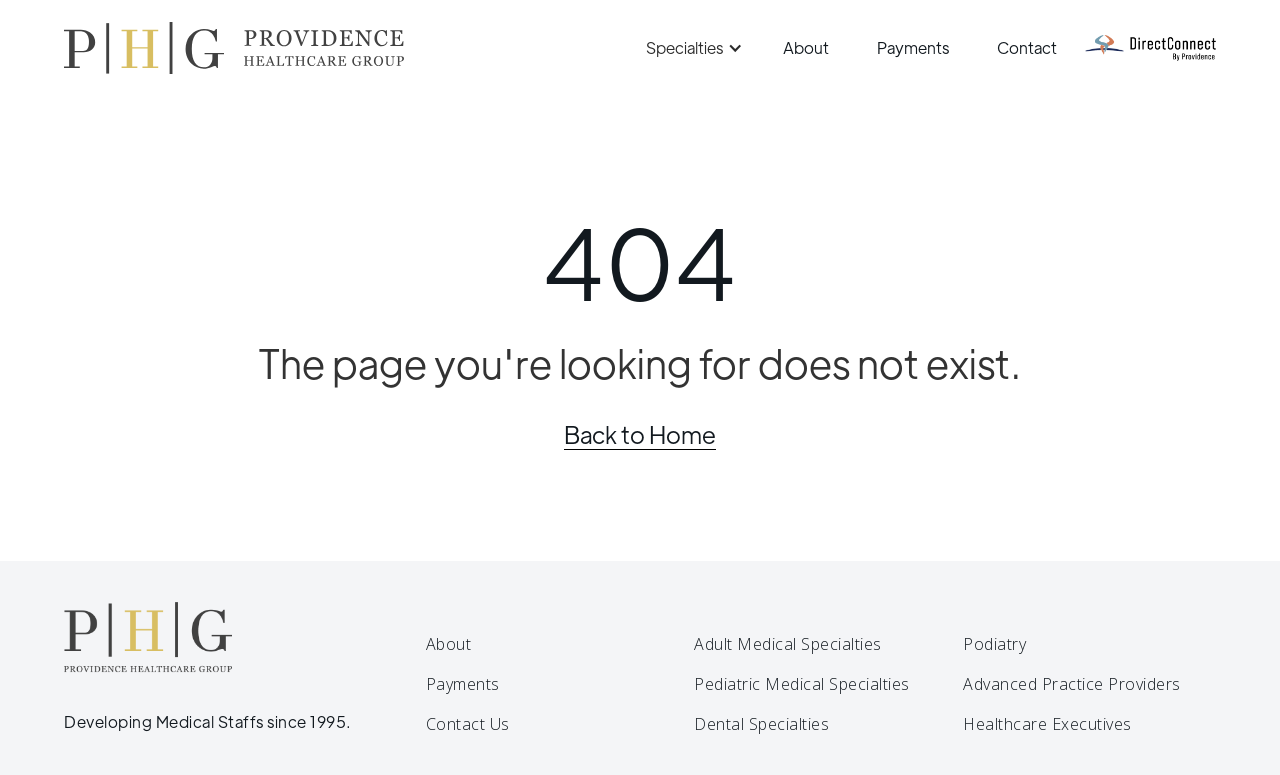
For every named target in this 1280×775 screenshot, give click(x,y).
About (806, 47)
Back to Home (640, 433)
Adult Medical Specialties (788, 644)
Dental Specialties (761, 724)
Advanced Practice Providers (1072, 684)
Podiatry (994, 644)
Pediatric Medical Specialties (802, 684)
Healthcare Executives (1047, 724)
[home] (234, 48)
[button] (691, 48)
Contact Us (468, 724)
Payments (913, 47)
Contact (1027, 47)
